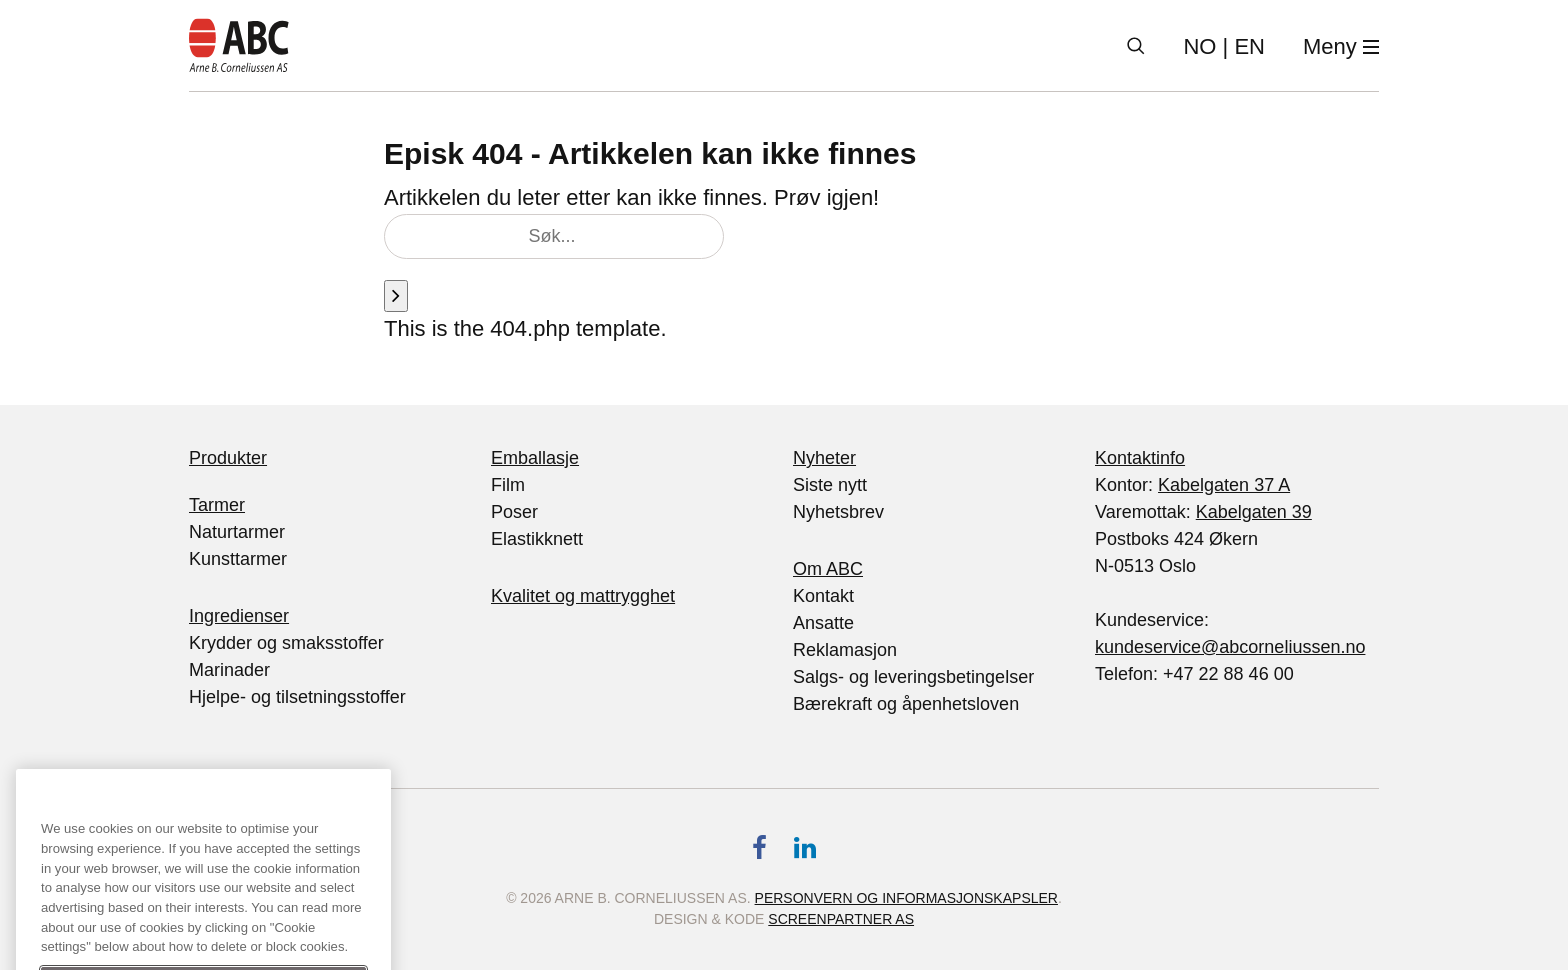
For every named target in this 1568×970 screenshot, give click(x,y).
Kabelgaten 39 (1254, 512)
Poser (514, 512)
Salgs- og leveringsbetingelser (913, 677)
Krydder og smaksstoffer (286, 643)
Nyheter (824, 458)
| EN (1224, 46)
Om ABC (828, 569)
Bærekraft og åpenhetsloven (906, 704)
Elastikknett (537, 539)
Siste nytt (830, 485)
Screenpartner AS (841, 919)
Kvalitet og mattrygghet (583, 596)
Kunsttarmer (238, 559)
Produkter (228, 458)
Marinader (229, 670)
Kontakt (823, 596)
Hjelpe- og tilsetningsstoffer (297, 697)
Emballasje (535, 458)
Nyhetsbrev (838, 512)
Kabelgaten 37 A (1224, 485)
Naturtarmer (237, 532)
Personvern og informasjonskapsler (906, 898)
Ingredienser (239, 616)
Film (508, 485)
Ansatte (823, 623)
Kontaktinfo (1140, 458)
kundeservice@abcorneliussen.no (1230, 647)
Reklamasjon (845, 650)
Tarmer (217, 505)
